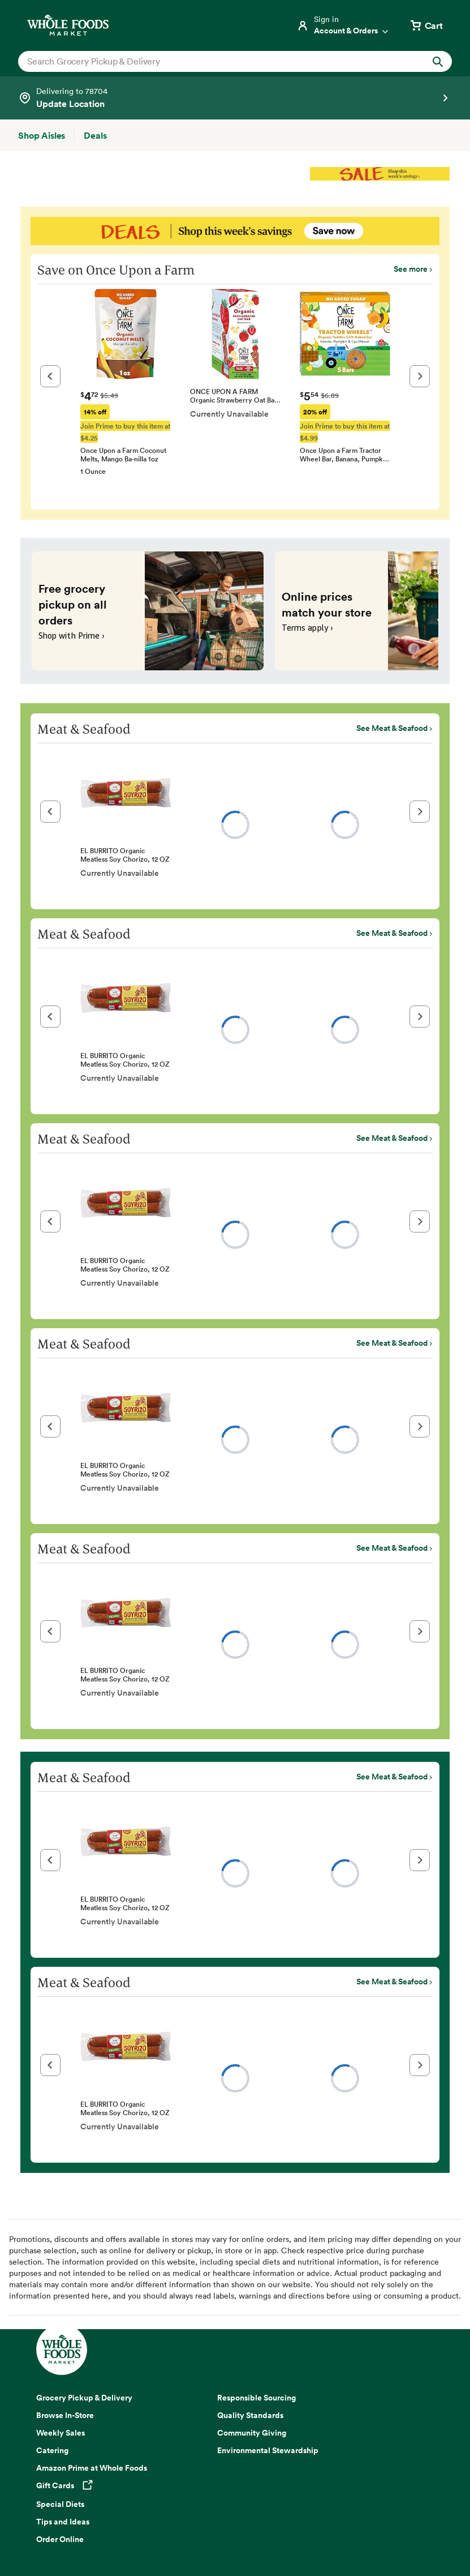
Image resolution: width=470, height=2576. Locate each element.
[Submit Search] (438, 61)
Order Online (60, 2539)
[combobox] (214, 61)
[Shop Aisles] (41, 135)
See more (411, 269)
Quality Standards (250, 2415)
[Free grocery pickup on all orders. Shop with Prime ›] (148, 610)
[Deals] (95, 135)
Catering (52, 2450)
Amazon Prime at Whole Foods (91, 2468)
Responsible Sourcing (256, 2397)
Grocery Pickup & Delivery (84, 2397)
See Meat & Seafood (392, 728)
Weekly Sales (60, 2432)
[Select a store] (235, 98)
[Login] (343, 25)
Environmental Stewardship (267, 2450)
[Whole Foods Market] (68, 25)
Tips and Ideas (62, 2521)
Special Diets (60, 2504)
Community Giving (251, 2432)
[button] (50, 376)
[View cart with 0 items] (426, 25)
